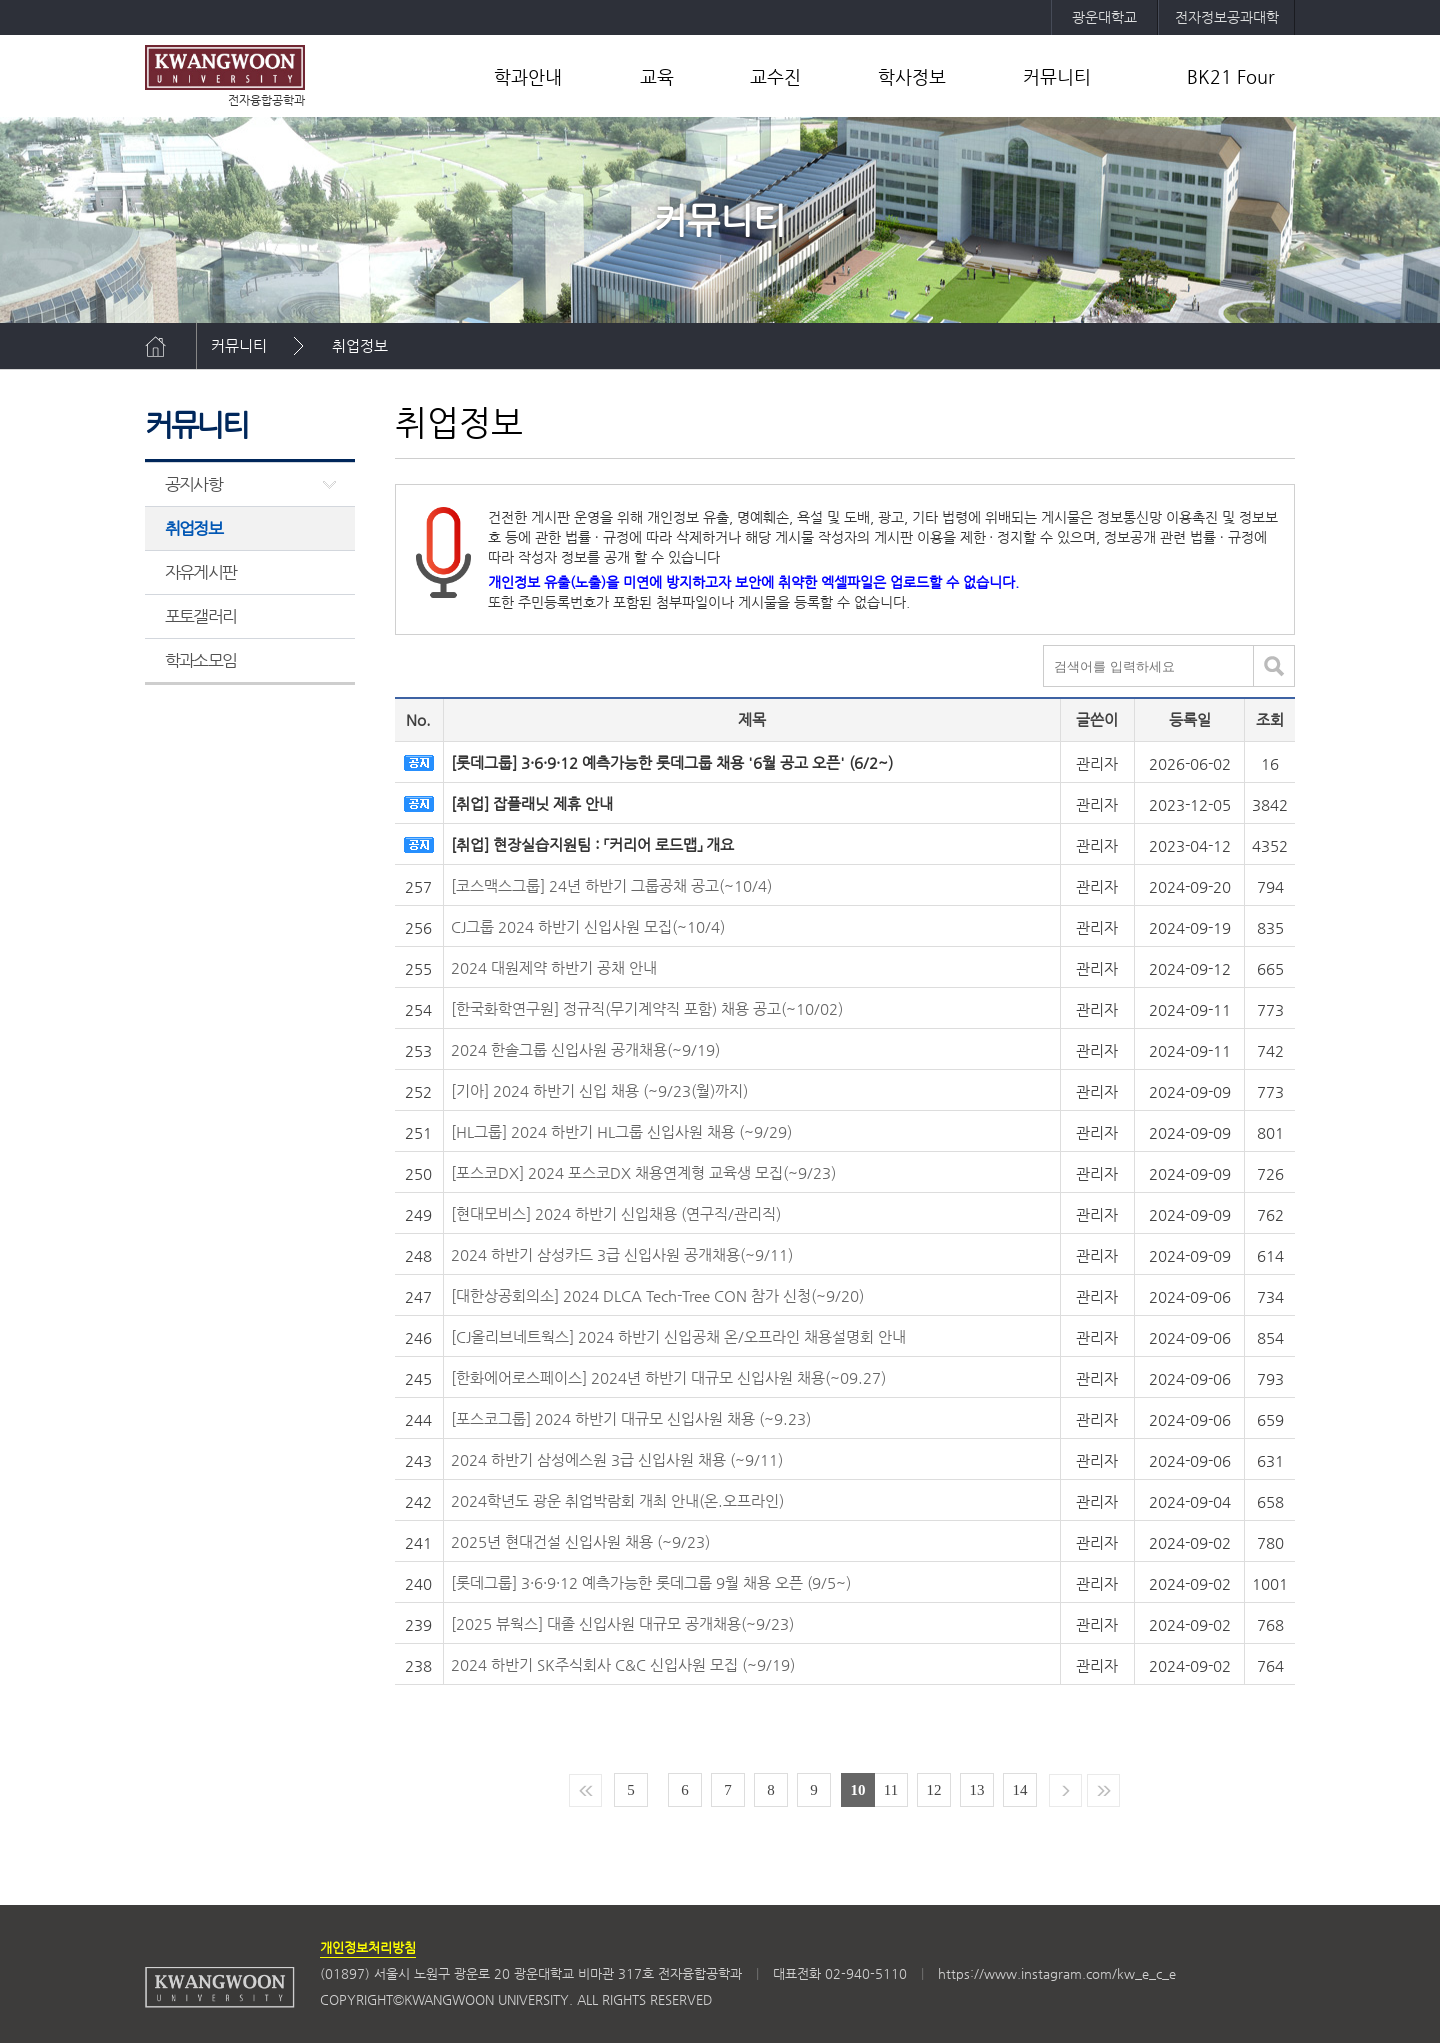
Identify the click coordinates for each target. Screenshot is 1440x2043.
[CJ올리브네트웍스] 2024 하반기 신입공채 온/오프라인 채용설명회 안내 (678, 1336)
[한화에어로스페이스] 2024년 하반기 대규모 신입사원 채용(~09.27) (668, 1377)
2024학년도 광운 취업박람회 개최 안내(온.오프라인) (617, 1500)
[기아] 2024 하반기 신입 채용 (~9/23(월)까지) (599, 1090)
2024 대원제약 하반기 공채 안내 (554, 967)
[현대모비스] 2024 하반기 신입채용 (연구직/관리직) (616, 1213)
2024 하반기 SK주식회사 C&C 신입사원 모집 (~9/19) (623, 1664)
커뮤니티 (1057, 76)
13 (977, 1790)
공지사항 (193, 484)
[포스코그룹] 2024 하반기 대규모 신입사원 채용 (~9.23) (631, 1418)
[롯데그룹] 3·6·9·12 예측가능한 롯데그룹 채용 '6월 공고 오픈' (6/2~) (672, 762)
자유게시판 (200, 572)
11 (891, 1790)
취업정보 (360, 345)
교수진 (775, 76)
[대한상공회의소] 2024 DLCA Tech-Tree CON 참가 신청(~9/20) (657, 1295)
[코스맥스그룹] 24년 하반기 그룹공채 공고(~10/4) (611, 885)
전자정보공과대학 (1227, 17)
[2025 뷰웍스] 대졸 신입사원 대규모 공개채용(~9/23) (622, 1623)
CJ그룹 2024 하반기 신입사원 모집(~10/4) (588, 926)
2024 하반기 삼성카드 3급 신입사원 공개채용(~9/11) (622, 1254)
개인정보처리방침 (368, 1947)
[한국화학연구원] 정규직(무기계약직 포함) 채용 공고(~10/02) (647, 1008)
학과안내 (528, 76)
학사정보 (912, 76)
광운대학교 (1104, 17)
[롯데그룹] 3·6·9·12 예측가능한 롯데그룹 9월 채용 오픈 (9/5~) (651, 1582)
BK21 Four (1231, 76)
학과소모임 (200, 660)
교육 (657, 76)
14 (1020, 1790)
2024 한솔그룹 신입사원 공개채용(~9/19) (585, 1049)
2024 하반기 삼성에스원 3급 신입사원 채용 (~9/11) (617, 1459)
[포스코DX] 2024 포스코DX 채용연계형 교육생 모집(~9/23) (643, 1172)
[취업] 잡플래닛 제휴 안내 (532, 803)
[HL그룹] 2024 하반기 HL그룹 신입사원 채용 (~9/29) (621, 1131)
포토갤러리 (200, 616)
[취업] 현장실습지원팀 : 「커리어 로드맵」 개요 (592, 844)
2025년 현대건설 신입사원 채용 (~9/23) (580, 1541)
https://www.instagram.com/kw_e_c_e (1057, 1973)
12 (934, 1790)
